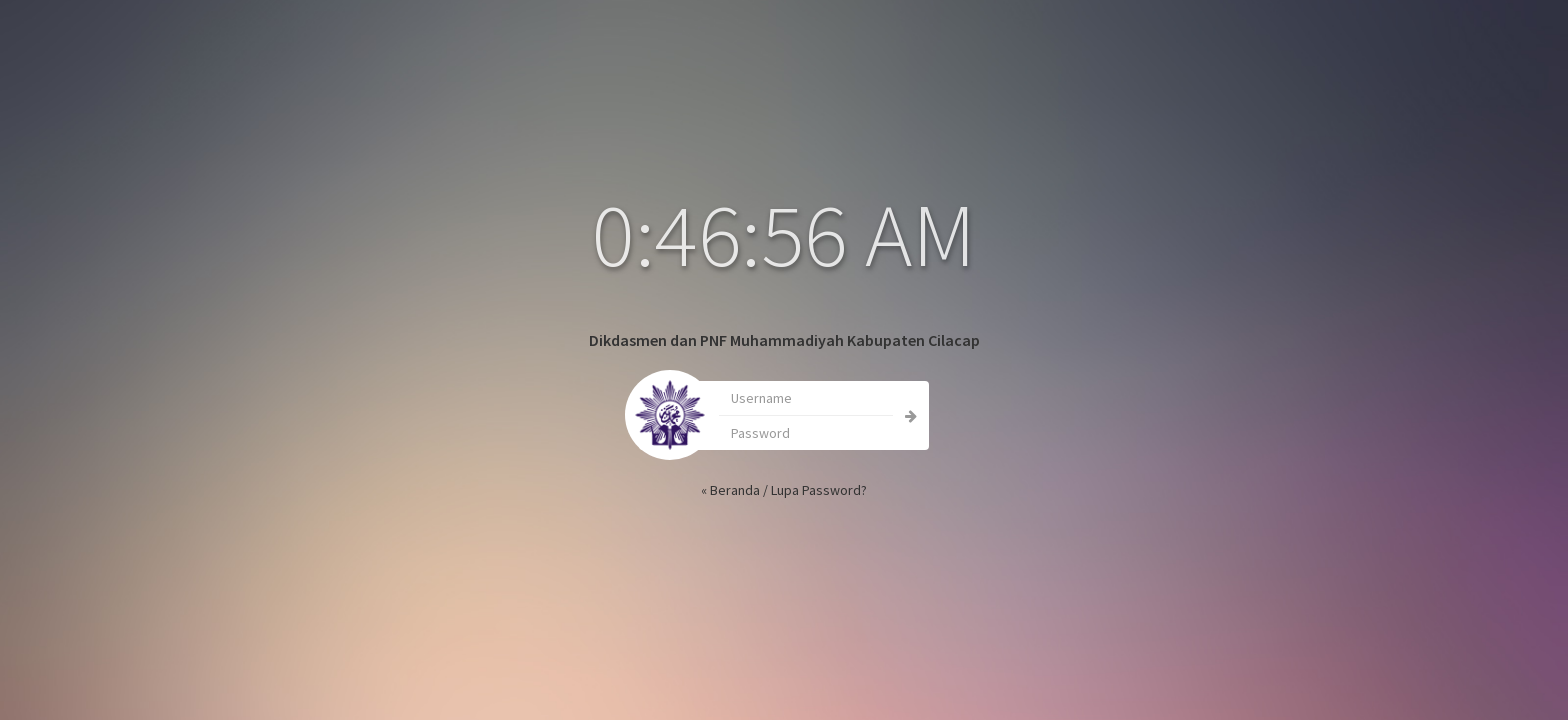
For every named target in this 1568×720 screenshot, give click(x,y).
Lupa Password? (787, 490)
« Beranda (698, 490)
